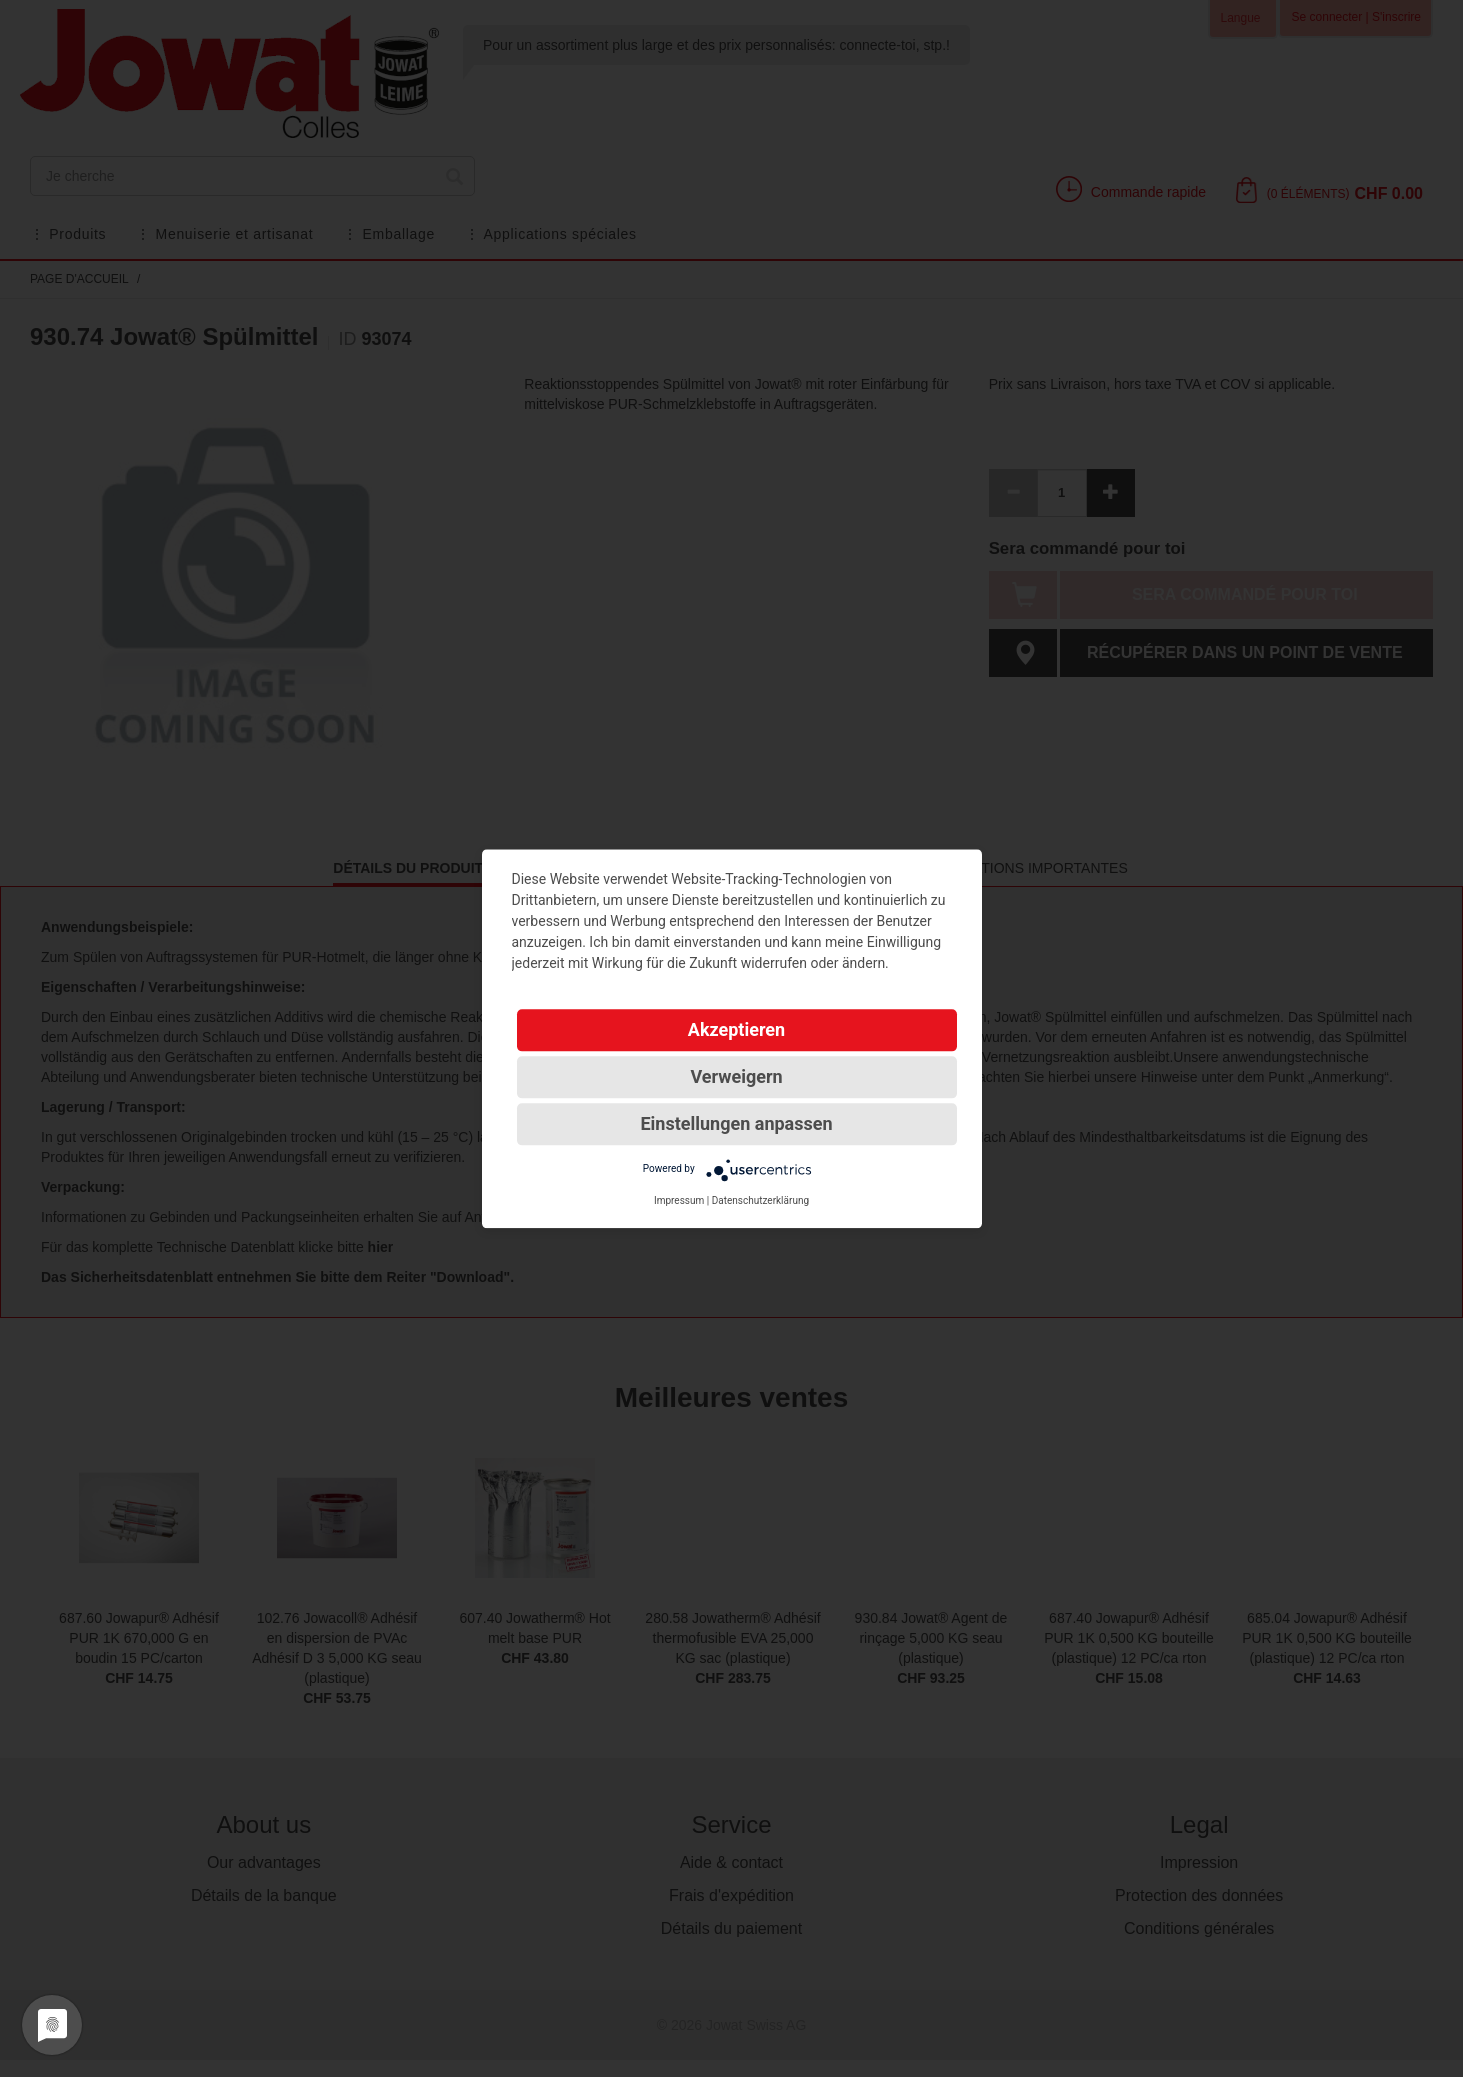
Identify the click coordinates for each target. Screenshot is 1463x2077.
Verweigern (736, 1076)
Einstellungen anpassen (736, 1123)
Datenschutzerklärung (760, 1200)
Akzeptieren (736, 1029)
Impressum (679, 1200)
